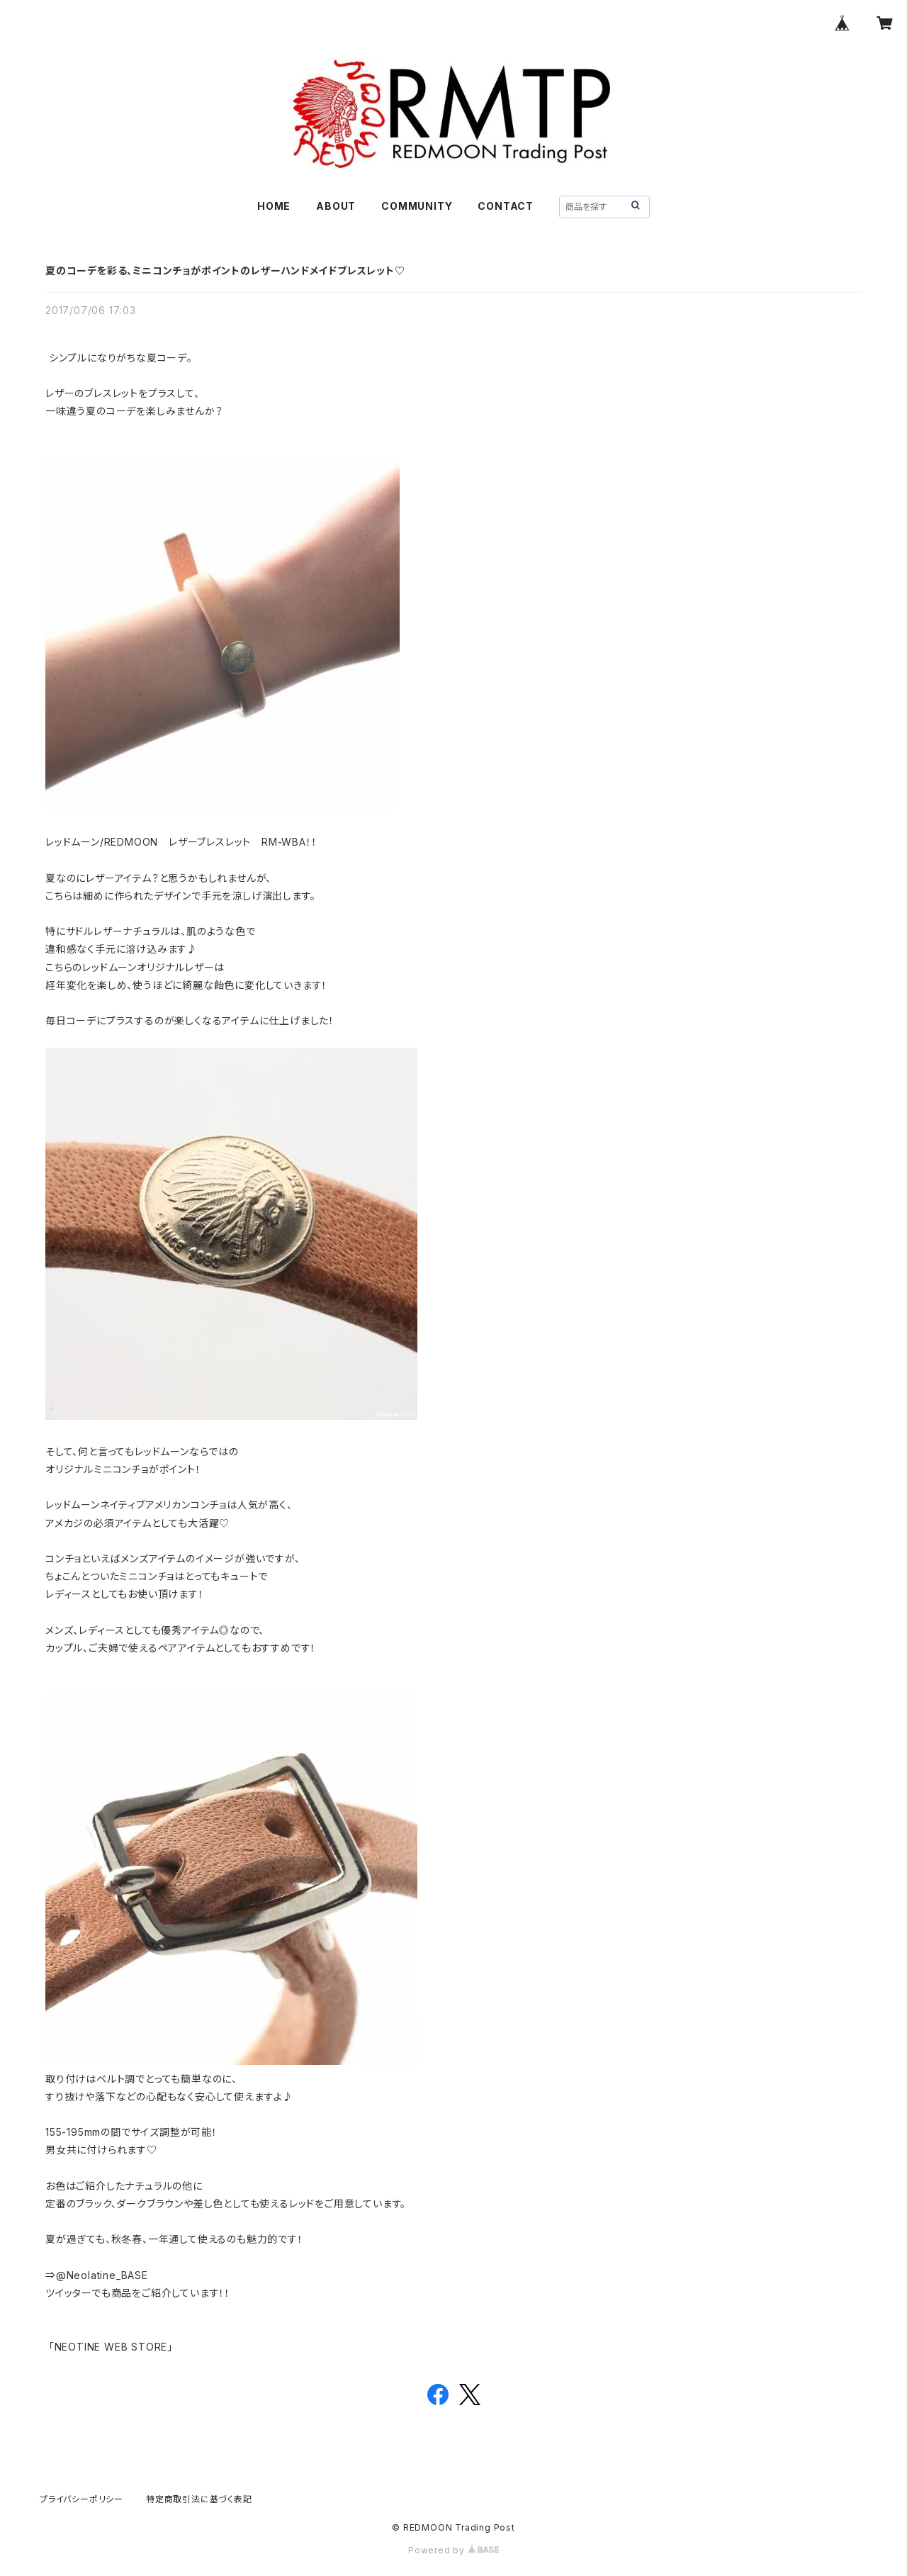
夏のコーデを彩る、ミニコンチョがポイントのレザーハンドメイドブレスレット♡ (225, 270)
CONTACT (506, 206)
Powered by (453, 2550)
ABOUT (336, 206)
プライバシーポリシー (81, 2499)
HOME (274, 206)
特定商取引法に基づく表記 (199, 2499)
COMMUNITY (416, 206)
